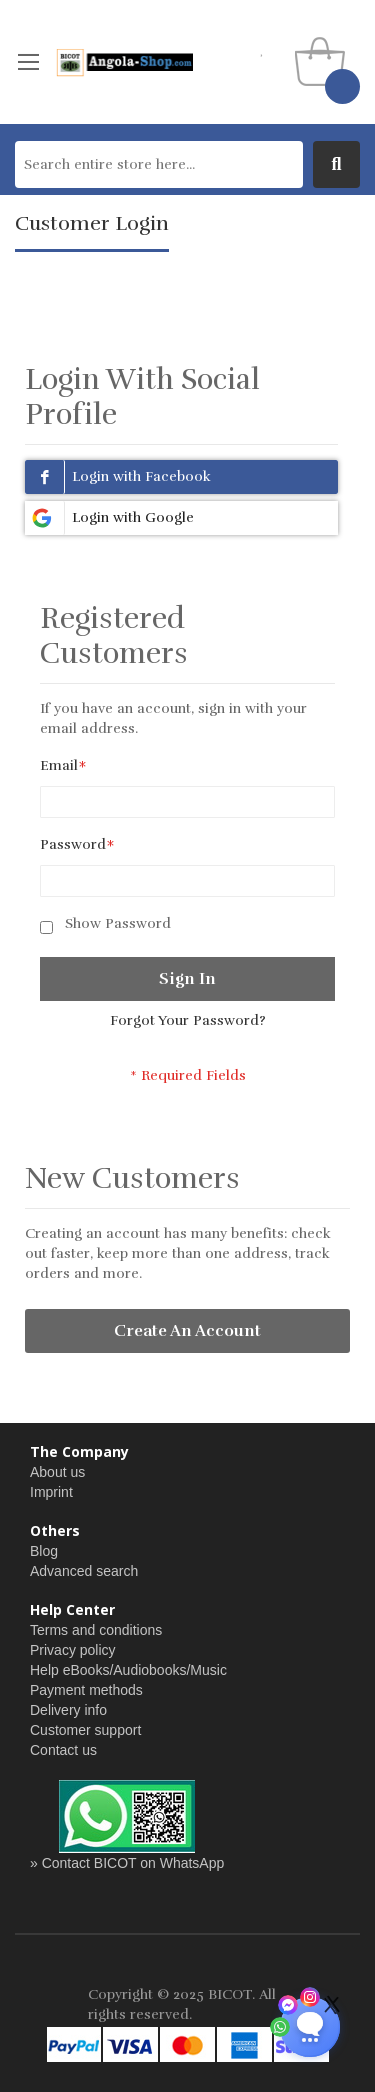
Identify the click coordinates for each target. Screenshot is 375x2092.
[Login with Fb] (181, 477)
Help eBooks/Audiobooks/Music (128, 1670)
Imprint (51, 1492)
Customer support (85, 1730)
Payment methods (86, 1690)
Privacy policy (73, 1650)
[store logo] (124, 62)
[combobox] (159, 164)
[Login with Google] (181, 518)
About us (57, 1472)
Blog (44, 1551)
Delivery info (68, 1710)
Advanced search (84, 1571)
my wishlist (262, 49)
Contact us (63, 1750)
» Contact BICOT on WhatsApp (127, 1863)
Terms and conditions (96, 1630)
